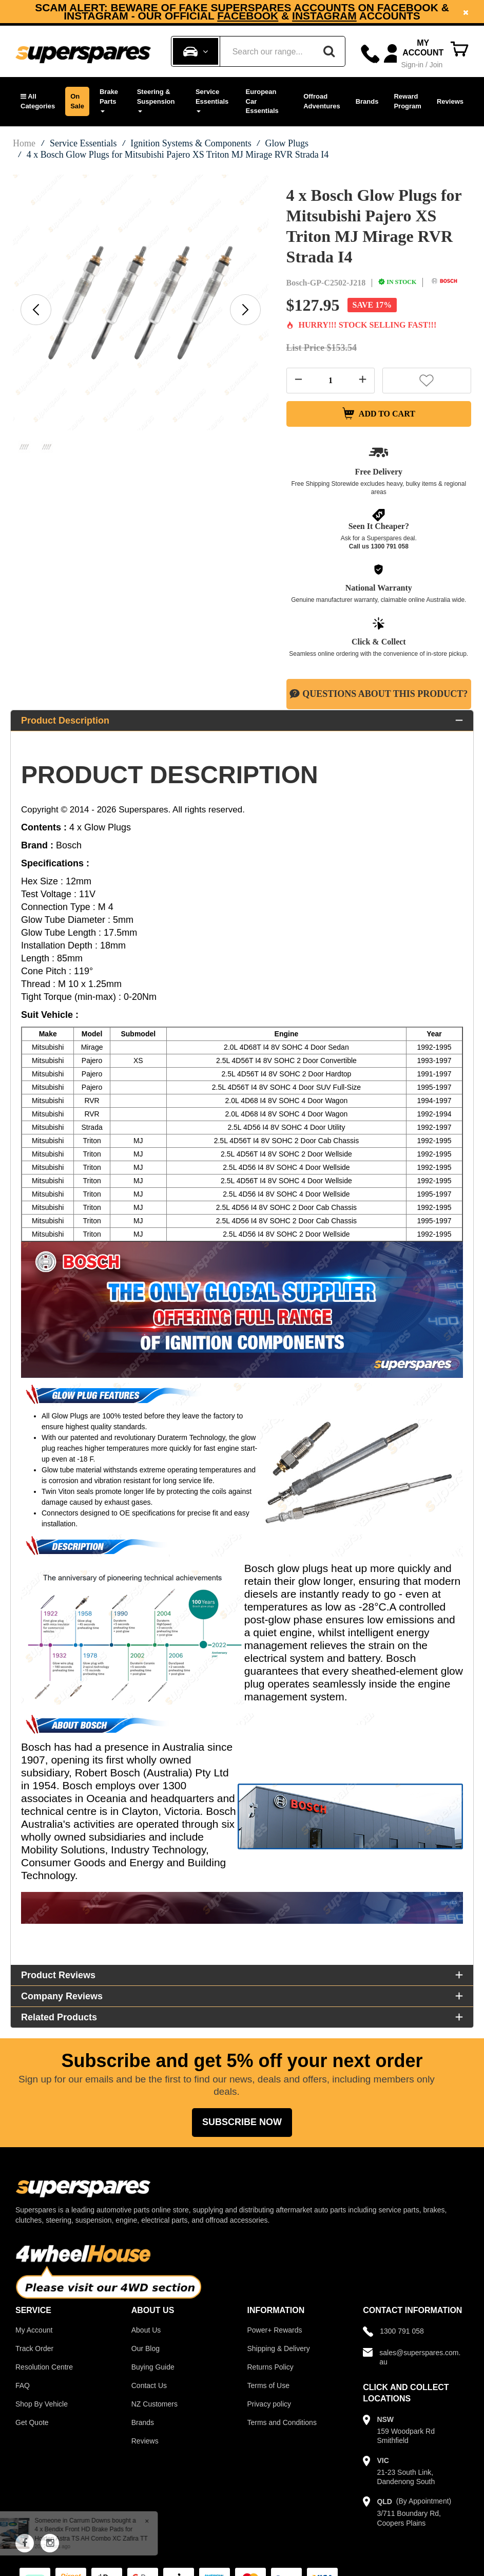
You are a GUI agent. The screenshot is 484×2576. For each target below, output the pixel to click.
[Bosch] (444, 282)
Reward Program (407, 101)
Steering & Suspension (156, 100)
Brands (367, 101)
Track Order (34, 2349)
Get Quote (32, 2423)
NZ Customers (154, 2405)
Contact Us (149, 2386)
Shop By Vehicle (41, 2405)
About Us (146, 2331)
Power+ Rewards (274, 2331)
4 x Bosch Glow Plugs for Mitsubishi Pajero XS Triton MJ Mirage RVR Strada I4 (178, 154)
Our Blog (145, 2349)
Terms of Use (268, 2386)
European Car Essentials (262, 101)
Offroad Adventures (321, 101)
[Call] (370, 54)
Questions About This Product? (378, 695)
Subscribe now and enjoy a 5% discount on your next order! (242, 12)
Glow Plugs (286, 143)
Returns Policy (270, 2368)
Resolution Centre (44, 2368)
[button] (37, 101)
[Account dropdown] (415, 54)
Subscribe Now (242, 2123)
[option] (242, 11)
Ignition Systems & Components (190, 143)
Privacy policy (269, 2405)
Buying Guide (153, 2368)
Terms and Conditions (282, 2423)
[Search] (329, 51)
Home (24, 143)
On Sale (77, 101)
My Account (33, 2331)
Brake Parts (109, 100)
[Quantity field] (331, 380)
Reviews (450, 101)
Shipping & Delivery (278, 2349)
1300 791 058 (389, 547)
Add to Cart (378, 414)
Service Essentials (212, 100)
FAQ (22, 2386)
